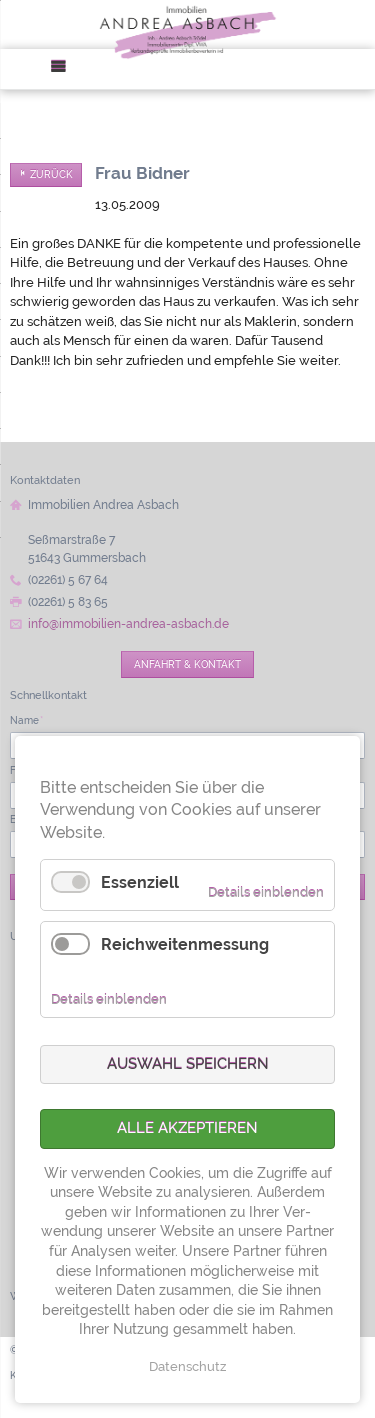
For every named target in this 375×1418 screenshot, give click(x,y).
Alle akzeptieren (187, 1128)
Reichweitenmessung (185, 944)
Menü (65, 69)
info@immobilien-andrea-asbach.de (128, 624)
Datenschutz (187, 1366)
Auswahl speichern (188, 1064)
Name (26, 720)
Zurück (51, 174)
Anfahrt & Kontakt (187, 664)
